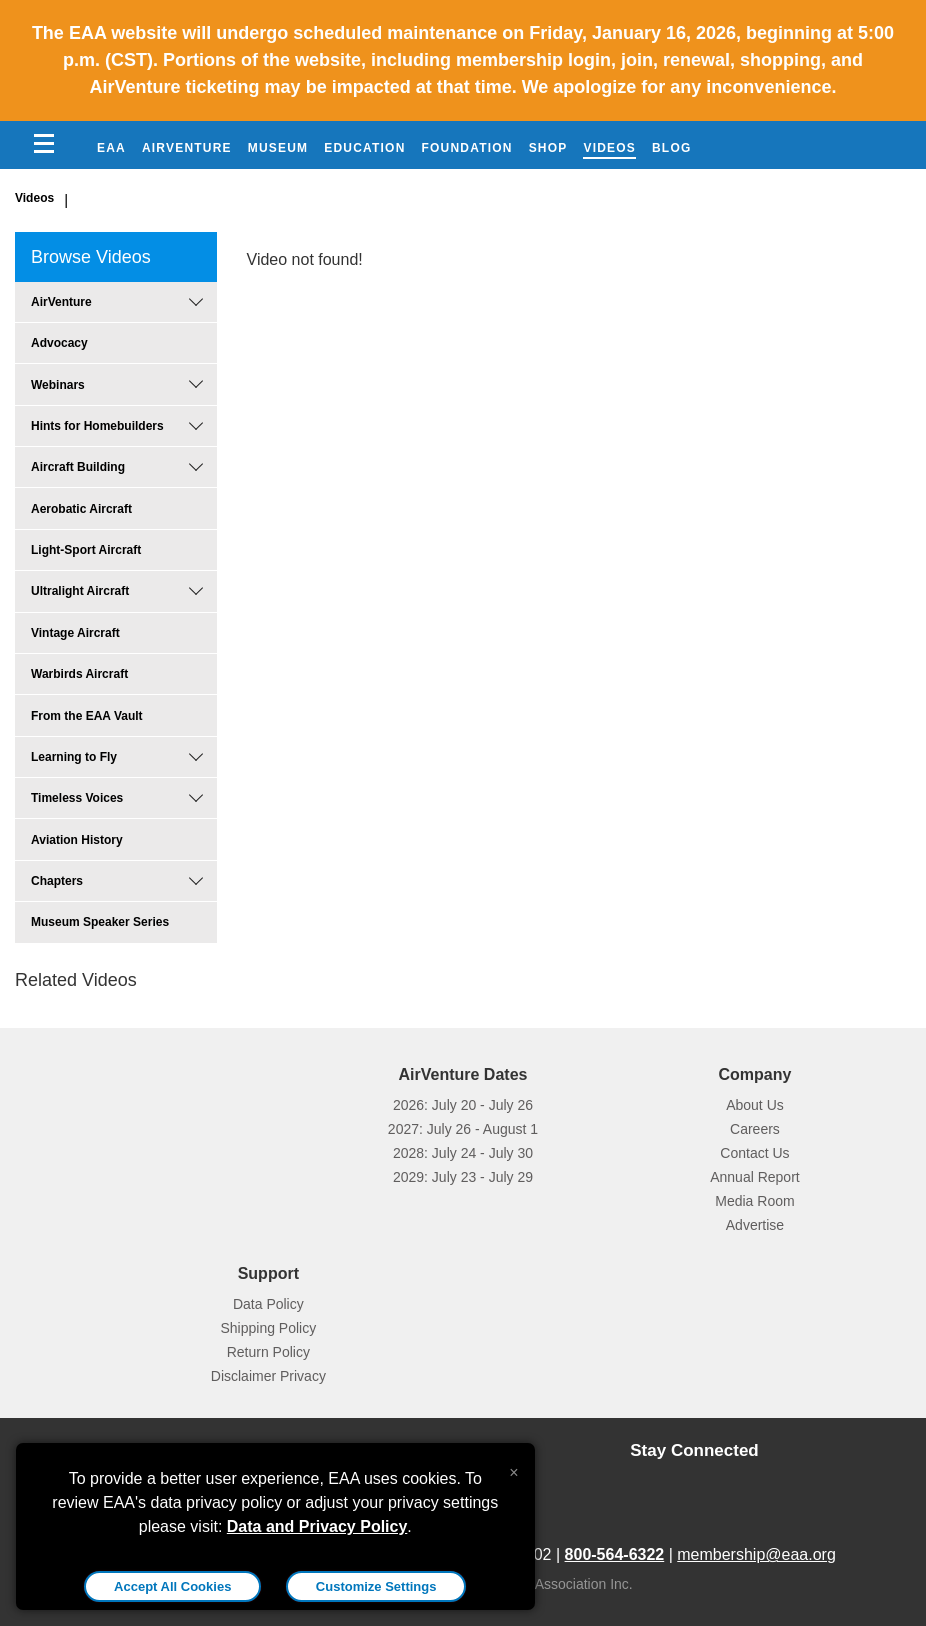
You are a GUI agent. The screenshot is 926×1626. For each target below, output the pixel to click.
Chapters (57, 881)
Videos (609, 148)
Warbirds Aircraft (79, 674)
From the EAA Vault (87, 716)
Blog (671, 148)
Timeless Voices (77, 798)
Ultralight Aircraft (80, 591)
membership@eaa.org (756, 1554)
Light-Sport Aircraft (86, 550)
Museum (278, 148)
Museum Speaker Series (100, 922)
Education (364, 148)
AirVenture (187, 148)
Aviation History (77, 840)
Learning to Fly (74, 757)
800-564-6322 (615, 1554)
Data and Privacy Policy (317, 1526)
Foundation (467, 148)
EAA (111, 148)
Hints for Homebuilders (97, 426)
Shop (548, 148)
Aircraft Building (78, 467)
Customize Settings (376, 1586)
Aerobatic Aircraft (81, 509)
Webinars (58, 385)
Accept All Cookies (172, 1586)
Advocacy (59, 343)
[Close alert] (513, 1468)
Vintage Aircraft (75, 633)
